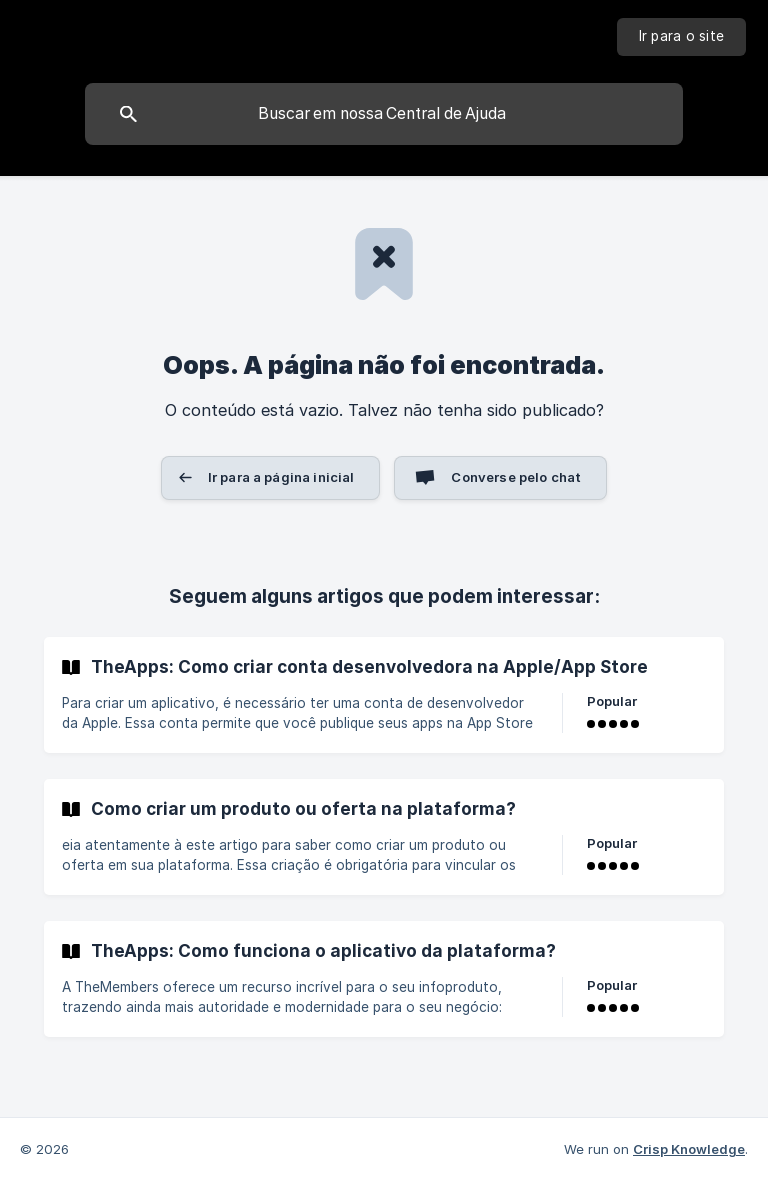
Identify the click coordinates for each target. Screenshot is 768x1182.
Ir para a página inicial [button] (281, 477)
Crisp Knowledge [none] (689, 1149)
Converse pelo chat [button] (516, 477)
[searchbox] (384, 114)
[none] (682, 37)
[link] (384, 695)
